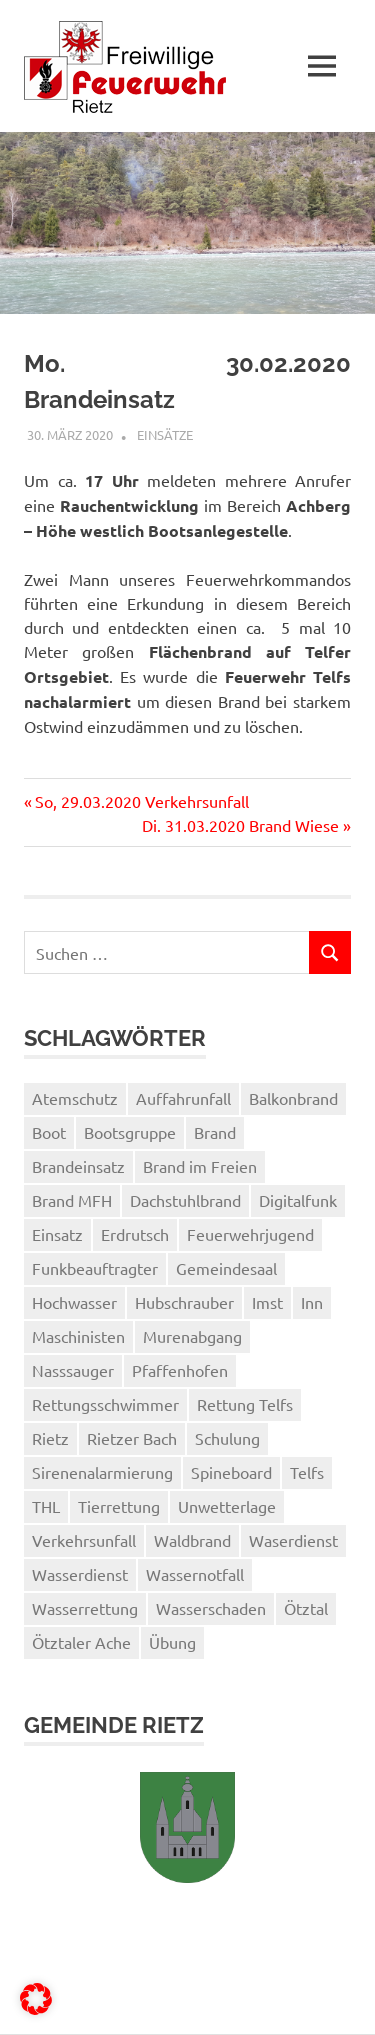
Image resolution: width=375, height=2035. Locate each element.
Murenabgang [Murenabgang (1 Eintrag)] (192, 1336)
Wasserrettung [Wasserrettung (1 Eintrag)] (85, 1608)
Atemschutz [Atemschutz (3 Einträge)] (75, 1098)
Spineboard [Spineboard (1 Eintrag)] (231, 1472)
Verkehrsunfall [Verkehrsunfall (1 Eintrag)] (84, 1540)
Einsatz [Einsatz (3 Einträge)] (57, 1234)
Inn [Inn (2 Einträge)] (312, 1302)
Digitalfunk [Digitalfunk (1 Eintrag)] (298, 1200)
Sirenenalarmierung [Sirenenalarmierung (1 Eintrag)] (102, 1472)
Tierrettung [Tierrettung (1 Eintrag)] (119, 1506)
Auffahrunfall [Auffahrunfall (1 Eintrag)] (183, 1098)
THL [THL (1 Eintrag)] (46, 1506)
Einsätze (165, 434)
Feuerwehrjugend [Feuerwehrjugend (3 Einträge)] (250, 1234)
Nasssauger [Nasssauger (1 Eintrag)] (73, 1370)
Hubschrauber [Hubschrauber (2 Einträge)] (184, 1302)
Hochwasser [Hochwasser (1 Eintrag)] (74, 1302)
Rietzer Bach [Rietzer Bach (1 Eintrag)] (132, 1438)
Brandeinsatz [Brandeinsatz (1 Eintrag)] (78, 1166)
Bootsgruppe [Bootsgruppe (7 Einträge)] (130, 1132)
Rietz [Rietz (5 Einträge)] (50, 1438)
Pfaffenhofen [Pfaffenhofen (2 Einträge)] (180, 1370)
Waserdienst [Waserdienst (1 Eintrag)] (293, 1540)
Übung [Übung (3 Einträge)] (172, 1642)
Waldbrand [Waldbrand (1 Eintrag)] (192, 1540)
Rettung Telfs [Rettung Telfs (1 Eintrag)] (245, 1404)
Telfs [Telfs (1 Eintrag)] (307, 1472)
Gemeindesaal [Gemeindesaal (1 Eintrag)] (226, 1268)
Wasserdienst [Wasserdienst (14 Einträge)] (80, 1574)
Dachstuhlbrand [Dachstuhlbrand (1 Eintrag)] (185, 1200)
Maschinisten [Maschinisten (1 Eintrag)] (78, 1336)
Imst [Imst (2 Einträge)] (267, 1302)
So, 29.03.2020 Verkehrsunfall (141, 801)
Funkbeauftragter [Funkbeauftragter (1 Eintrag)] (95, 1268)
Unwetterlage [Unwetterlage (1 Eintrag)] (227, 1506)
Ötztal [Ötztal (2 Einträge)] (306, 1608)
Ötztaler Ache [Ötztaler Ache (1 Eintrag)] (81, 1642)
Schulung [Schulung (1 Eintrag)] (227, 1438)
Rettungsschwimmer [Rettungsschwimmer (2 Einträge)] (105, 1404)
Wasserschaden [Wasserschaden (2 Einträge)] (211, 1608)
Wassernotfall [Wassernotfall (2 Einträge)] (195, 1574)
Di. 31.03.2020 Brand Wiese (240, 825)
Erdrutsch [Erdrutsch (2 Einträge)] (135, 1234)
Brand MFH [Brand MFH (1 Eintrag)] (72, 1200)
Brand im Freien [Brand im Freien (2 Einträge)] (200, 1166)
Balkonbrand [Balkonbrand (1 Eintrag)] (293, 1098)
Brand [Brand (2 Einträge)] (215, 1132)
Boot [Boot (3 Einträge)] (49, 1132)
